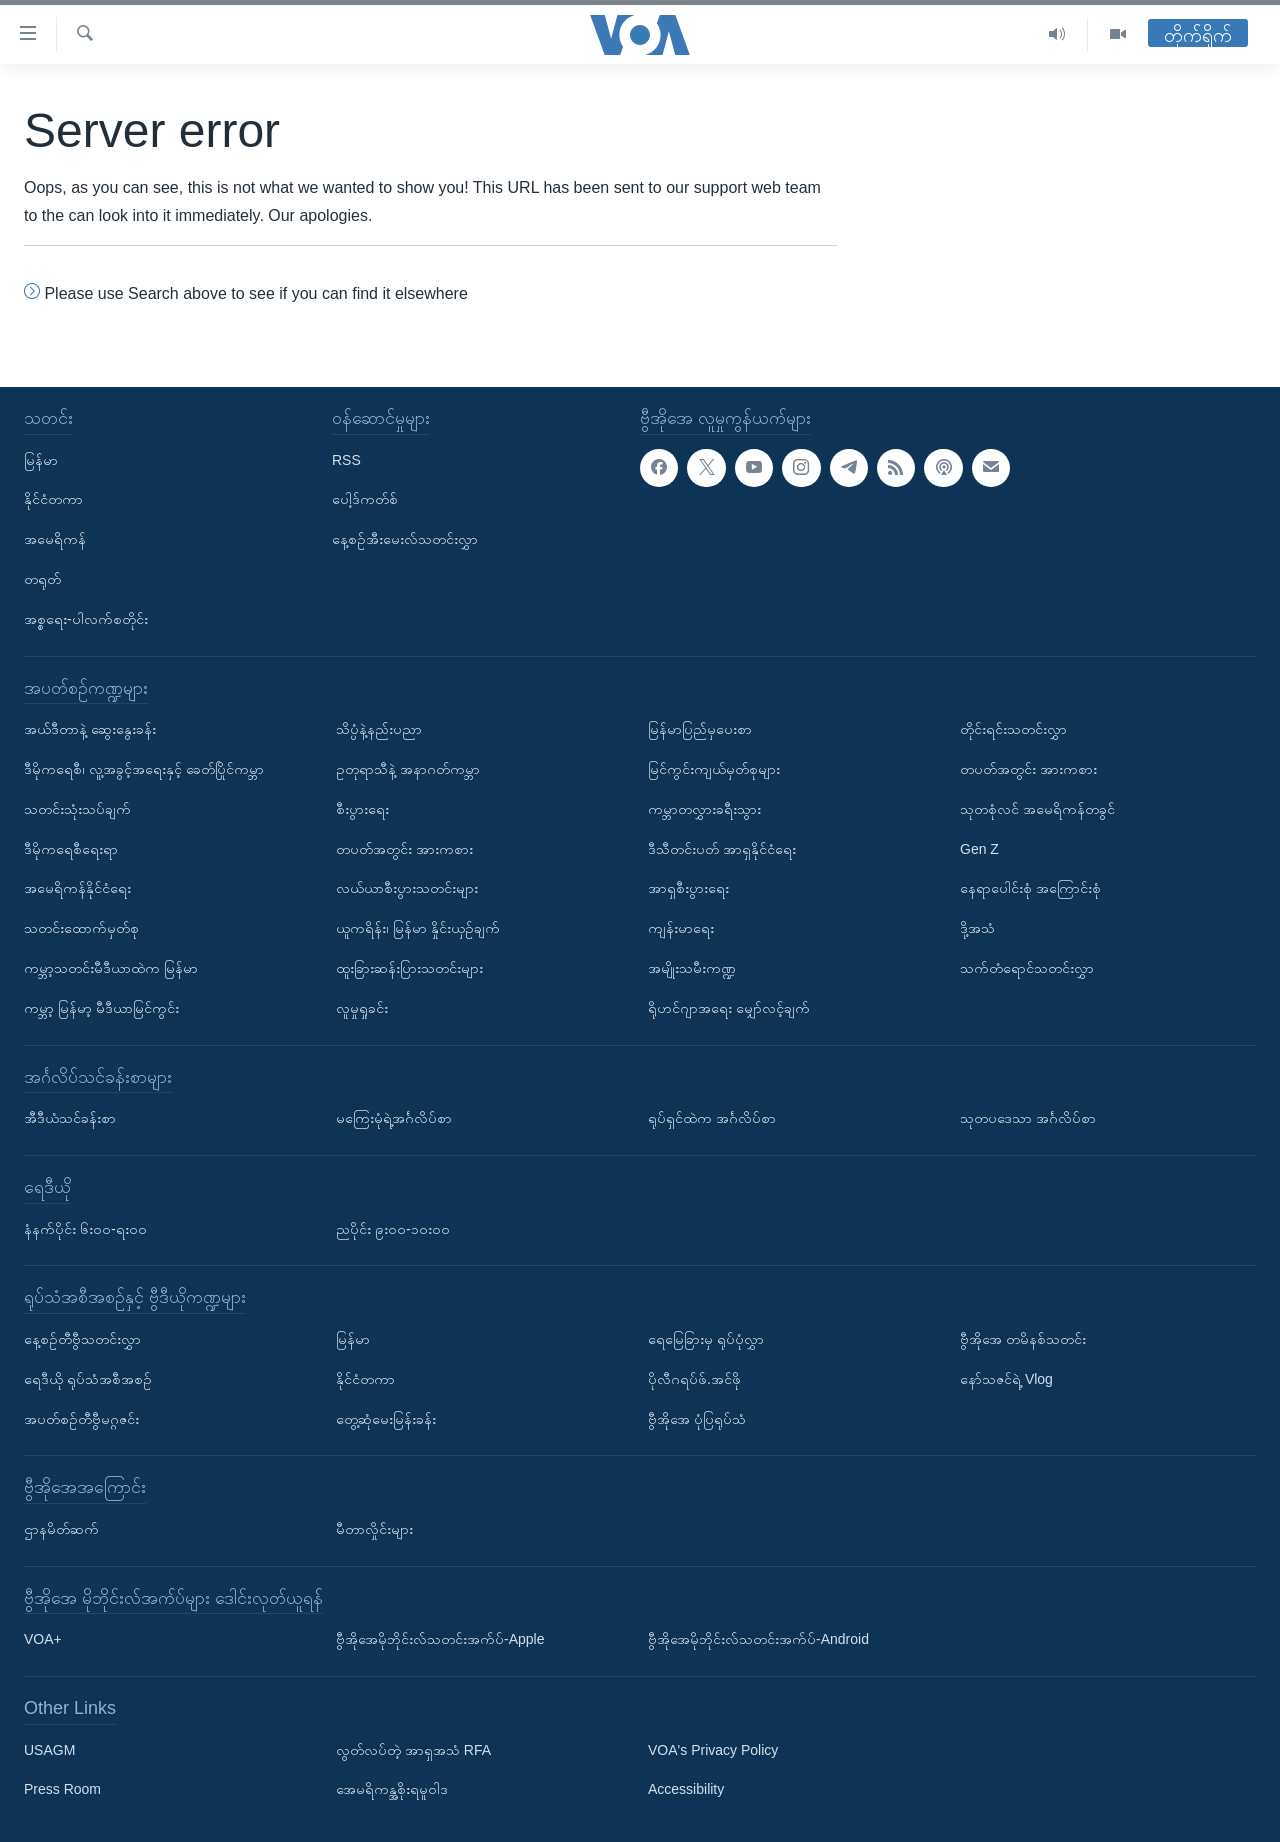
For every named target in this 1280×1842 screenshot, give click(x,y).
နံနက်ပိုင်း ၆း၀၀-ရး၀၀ (85, 1228)
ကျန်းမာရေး (681, 928)
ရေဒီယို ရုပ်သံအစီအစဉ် (88, 1379)
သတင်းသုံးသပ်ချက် (77, 809)
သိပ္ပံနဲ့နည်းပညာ (379, 729)
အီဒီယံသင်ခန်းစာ (70, 1118)
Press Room (62, 1789)
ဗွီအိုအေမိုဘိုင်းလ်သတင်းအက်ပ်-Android (758, 1639)
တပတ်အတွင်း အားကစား (404, 849)
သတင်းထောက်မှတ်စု (81, 928)
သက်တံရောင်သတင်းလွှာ (1027, 968)
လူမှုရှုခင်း (362, 1008)
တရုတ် (42, 579)
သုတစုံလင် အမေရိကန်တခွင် (1037, 809)
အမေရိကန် (55, 539)
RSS (346, 460)
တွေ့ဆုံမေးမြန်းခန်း (386, 1418)
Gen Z (979, 849)
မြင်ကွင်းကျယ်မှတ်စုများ (714, 769)
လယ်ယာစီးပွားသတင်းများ (407, 888)
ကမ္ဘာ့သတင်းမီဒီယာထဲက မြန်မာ (111, 968)
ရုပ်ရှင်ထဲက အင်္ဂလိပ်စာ (712, 1118)
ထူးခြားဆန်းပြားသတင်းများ (409, 968)
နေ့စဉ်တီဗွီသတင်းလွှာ (82, 1339)
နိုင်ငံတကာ (53, 499)
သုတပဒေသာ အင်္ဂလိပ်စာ (1028, 1118)
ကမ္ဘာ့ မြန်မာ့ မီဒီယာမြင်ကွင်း (101, 1008)
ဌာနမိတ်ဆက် (61, 1529)
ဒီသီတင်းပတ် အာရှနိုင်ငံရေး (722, 849)
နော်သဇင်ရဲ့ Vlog (1006, 1379)
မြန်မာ (41, 460)
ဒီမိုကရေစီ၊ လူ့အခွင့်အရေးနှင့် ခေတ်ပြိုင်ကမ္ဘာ (144, 769)
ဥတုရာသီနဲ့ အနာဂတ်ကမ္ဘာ (408, 769)
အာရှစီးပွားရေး (688, 888)
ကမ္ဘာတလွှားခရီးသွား (704, 809)
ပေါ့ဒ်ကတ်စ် (365, 499)
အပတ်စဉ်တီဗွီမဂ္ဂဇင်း (81, 1418)
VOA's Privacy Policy (713, 1750)
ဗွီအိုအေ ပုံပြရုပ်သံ (697, 1418)
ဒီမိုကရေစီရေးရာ (71, 849)
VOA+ (43, 1639)
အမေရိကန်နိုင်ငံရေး (77, 888)
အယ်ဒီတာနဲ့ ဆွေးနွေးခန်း (90, 729)
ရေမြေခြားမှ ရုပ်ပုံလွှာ (706, 1339)
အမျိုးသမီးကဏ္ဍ (692, 968)
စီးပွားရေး (362, 809)
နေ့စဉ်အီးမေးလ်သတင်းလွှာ (405, 539)
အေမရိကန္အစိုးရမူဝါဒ (392, 1789)
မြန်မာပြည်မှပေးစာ (700, 729)
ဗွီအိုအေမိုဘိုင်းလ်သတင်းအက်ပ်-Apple (440, 1639)
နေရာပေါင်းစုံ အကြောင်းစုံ (1030, 888)
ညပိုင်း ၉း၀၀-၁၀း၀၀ (393, 1228)
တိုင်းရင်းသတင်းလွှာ (1013, 729)
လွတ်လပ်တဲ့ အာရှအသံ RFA (413, 1750)
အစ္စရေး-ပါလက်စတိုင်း (86, 619)
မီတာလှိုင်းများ (374, 1529)
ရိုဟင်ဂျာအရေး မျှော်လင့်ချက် (729, 1008)
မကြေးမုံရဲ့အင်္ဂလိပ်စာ (394, 1118)
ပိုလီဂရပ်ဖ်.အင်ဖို (694, 1379)
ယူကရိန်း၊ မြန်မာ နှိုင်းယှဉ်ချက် (418, 928)
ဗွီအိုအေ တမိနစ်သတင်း (1023, 1339)
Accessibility (686, 1789)
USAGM (49, 1750)
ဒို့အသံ (977, 928)
